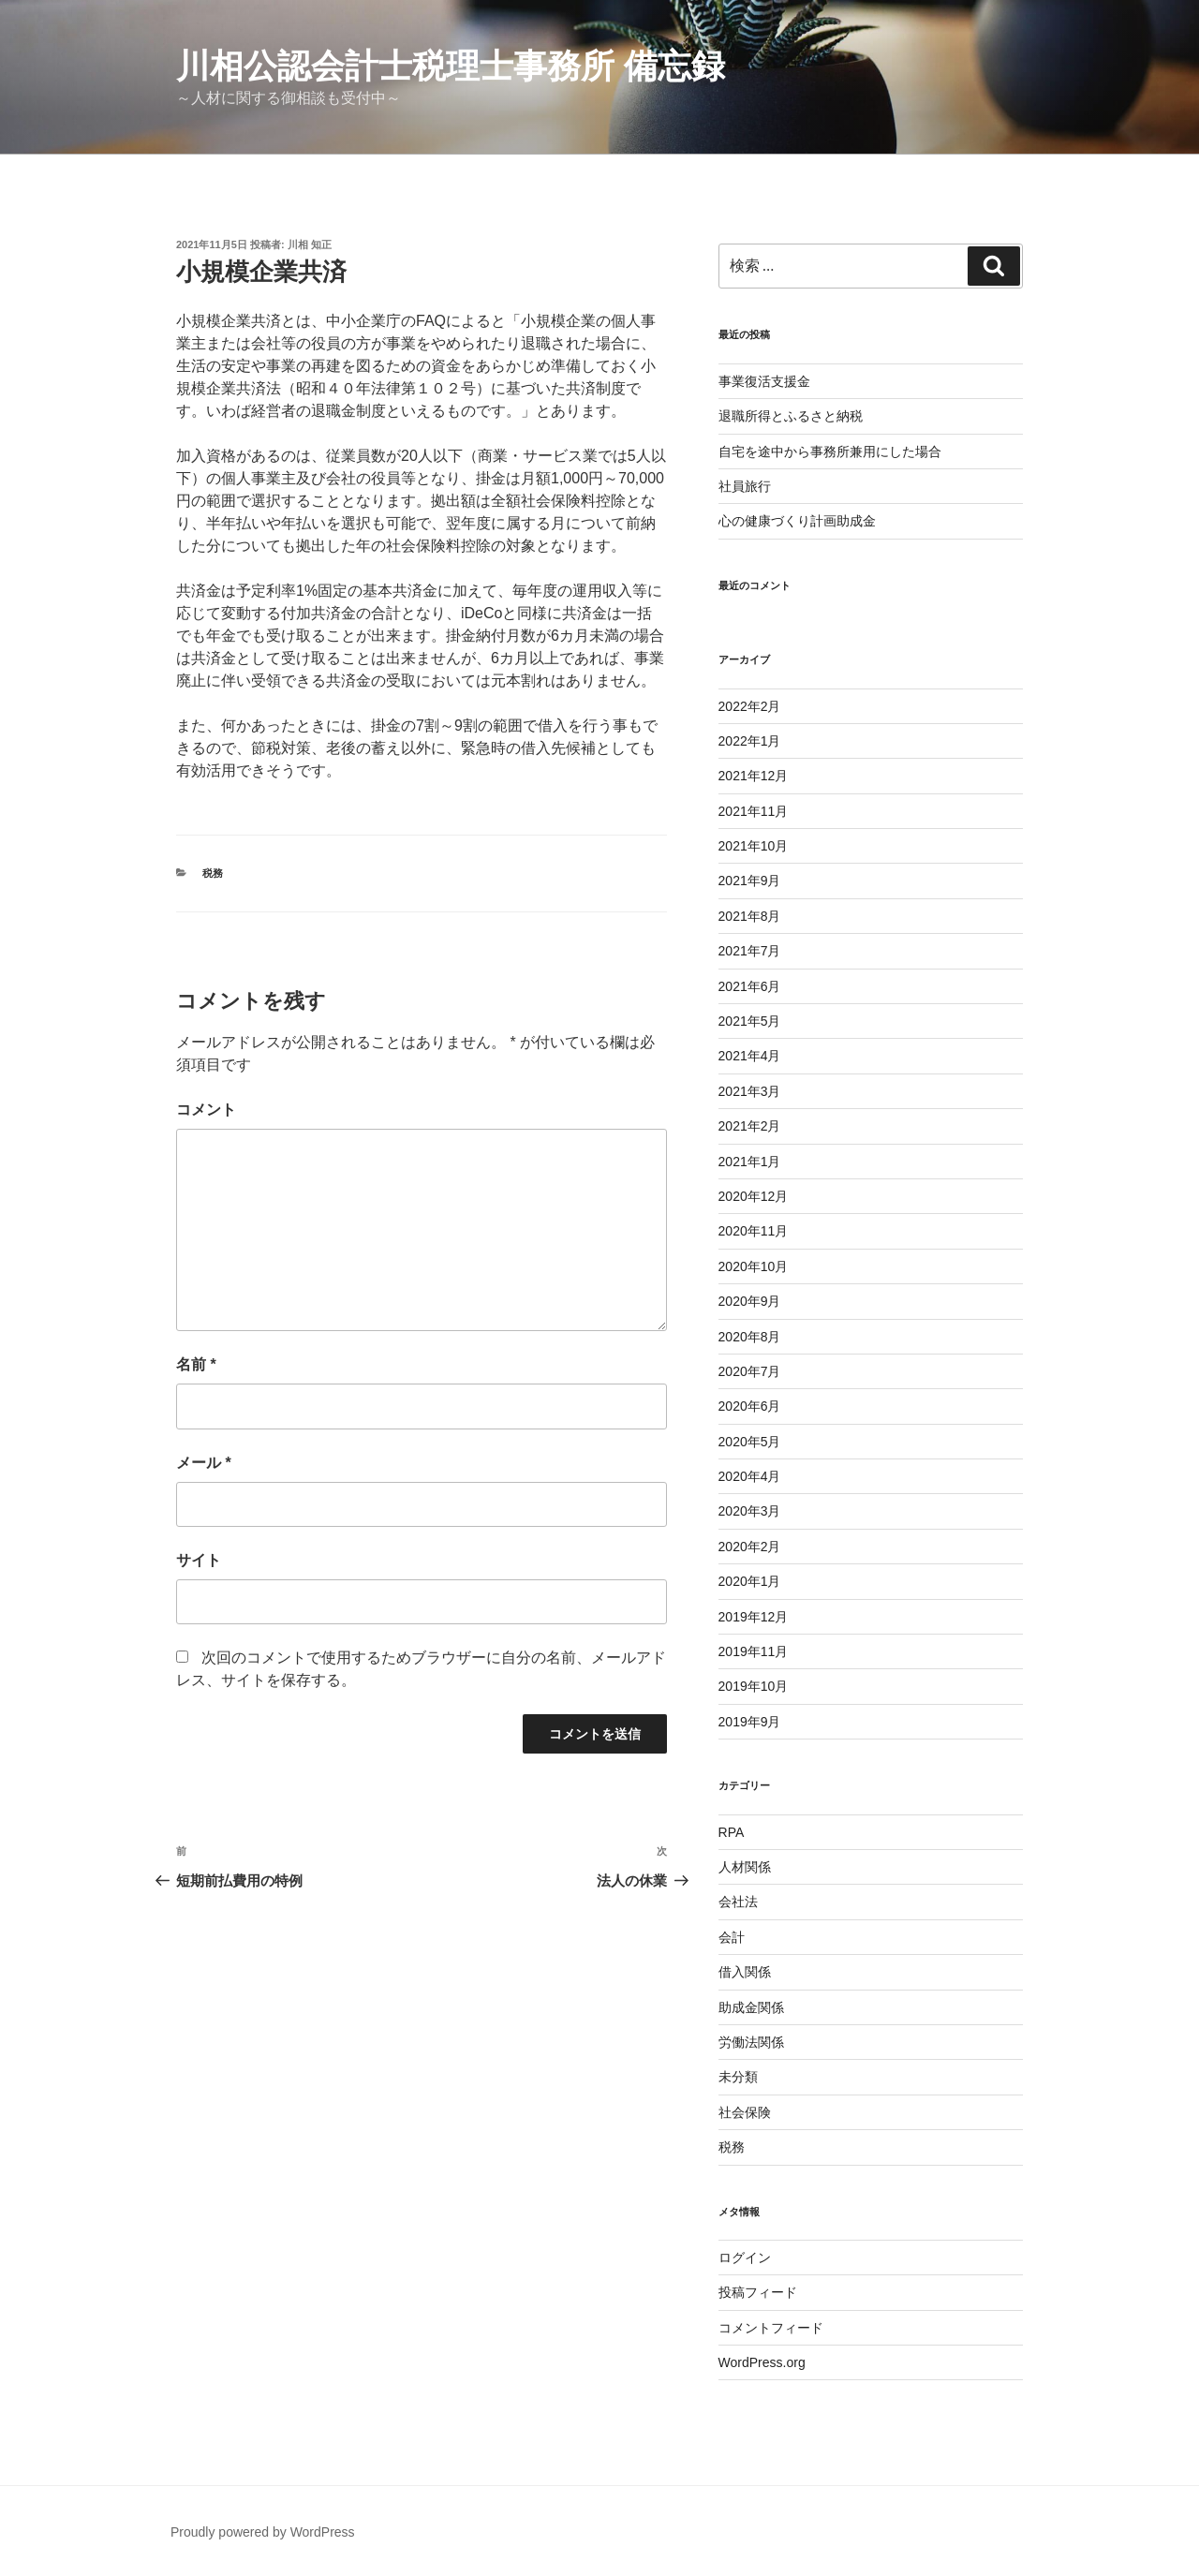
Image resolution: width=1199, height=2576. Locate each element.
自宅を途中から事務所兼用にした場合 (829, 451)
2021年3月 (749, 1091)
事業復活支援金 (764, 381)
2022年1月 (749, 740)
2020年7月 (749, 1371)
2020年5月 (749, 1441)
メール (203, 1463)
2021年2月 (749, 1125)
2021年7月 (749, 950)
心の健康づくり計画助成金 (797, 520)
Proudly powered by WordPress (262, 2531)
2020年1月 (749, 1581)
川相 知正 (310, 244)
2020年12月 (753, 1196)
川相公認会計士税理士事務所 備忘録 (450, 66)
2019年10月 (753, 1686)
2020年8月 (749, 1336)
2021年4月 (749, 1055)
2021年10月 (753, 845)
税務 (212, 873)
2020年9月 (749, 1301)
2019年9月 (749, 1721)
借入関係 (744, 1971)
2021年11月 (753, 811)
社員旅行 (744, 486)
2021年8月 (749, 916)
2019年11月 (753, 1651)
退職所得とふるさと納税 (790, 415)
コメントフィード (770, 2327)
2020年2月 (749, 1546)
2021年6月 (749, 986)
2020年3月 (749, 1510)
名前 (196, 1364)
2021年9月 (749, 880)
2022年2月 (749, 706)
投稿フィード (757, 2292)
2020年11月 (753, 1230)
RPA (731, 1832)
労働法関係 (751, 2042)
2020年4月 (749, 1476)
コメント (206, 1110)
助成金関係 (751, 2007)
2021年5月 (749, 1021)
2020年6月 (749, 1406)
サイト (198, 1560)
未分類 (738, 2076)
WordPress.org (762, 2362)
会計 (731, 1937)
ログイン (744, 2257)
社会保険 (744, 2112)
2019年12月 (753, 1616)
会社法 (738, 1901)
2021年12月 (753, 775)
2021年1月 (749, 1161)
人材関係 (744, 1866)
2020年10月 (753, 1266)
